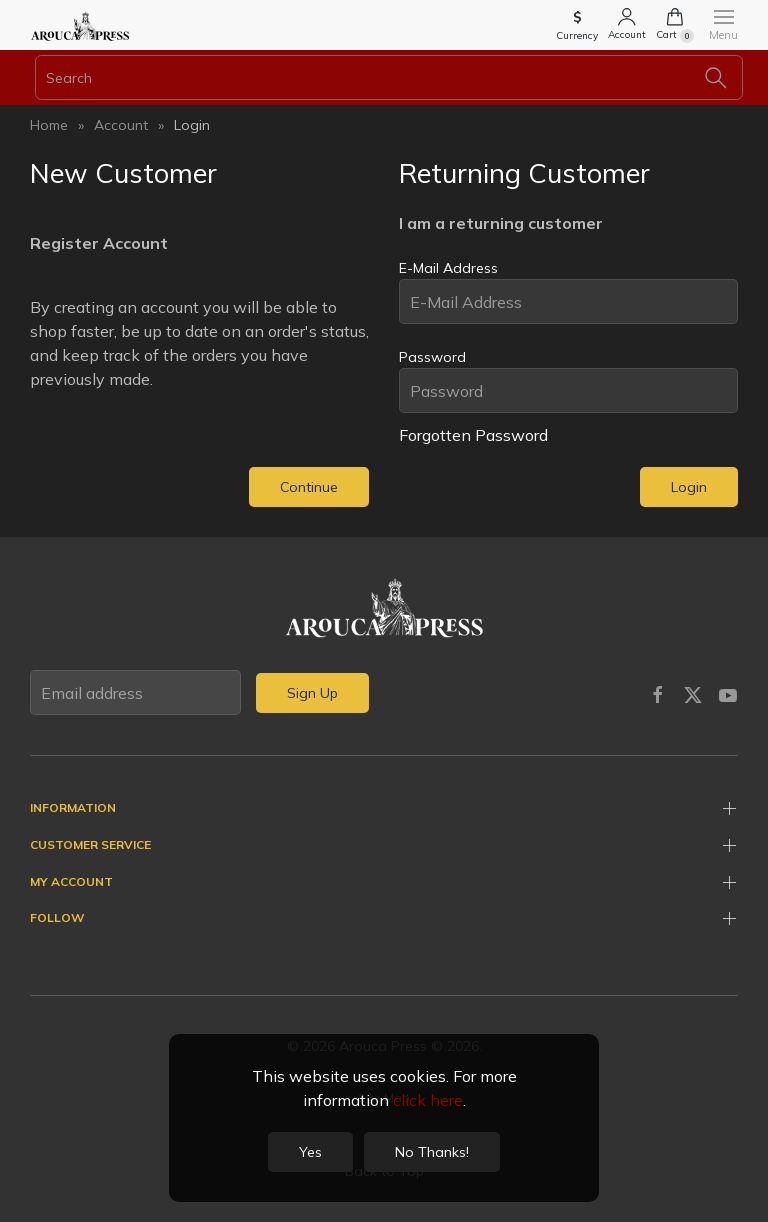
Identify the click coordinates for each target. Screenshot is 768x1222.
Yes (310, 1152)
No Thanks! (432, 1152)
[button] (577, 27)
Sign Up (312, 693)
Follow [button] (57, 917)
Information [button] (73, 807)
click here (428, 1100)
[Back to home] (80, 25)
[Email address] (135, 692)
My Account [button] (71, 881)
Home (49, 125)
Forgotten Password (473, 435)
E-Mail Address (448, 268)
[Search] (389, 77)
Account (121, 125)
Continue (309, 487)
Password (432, 357)
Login (192, 125)
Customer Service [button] (90, 844)
